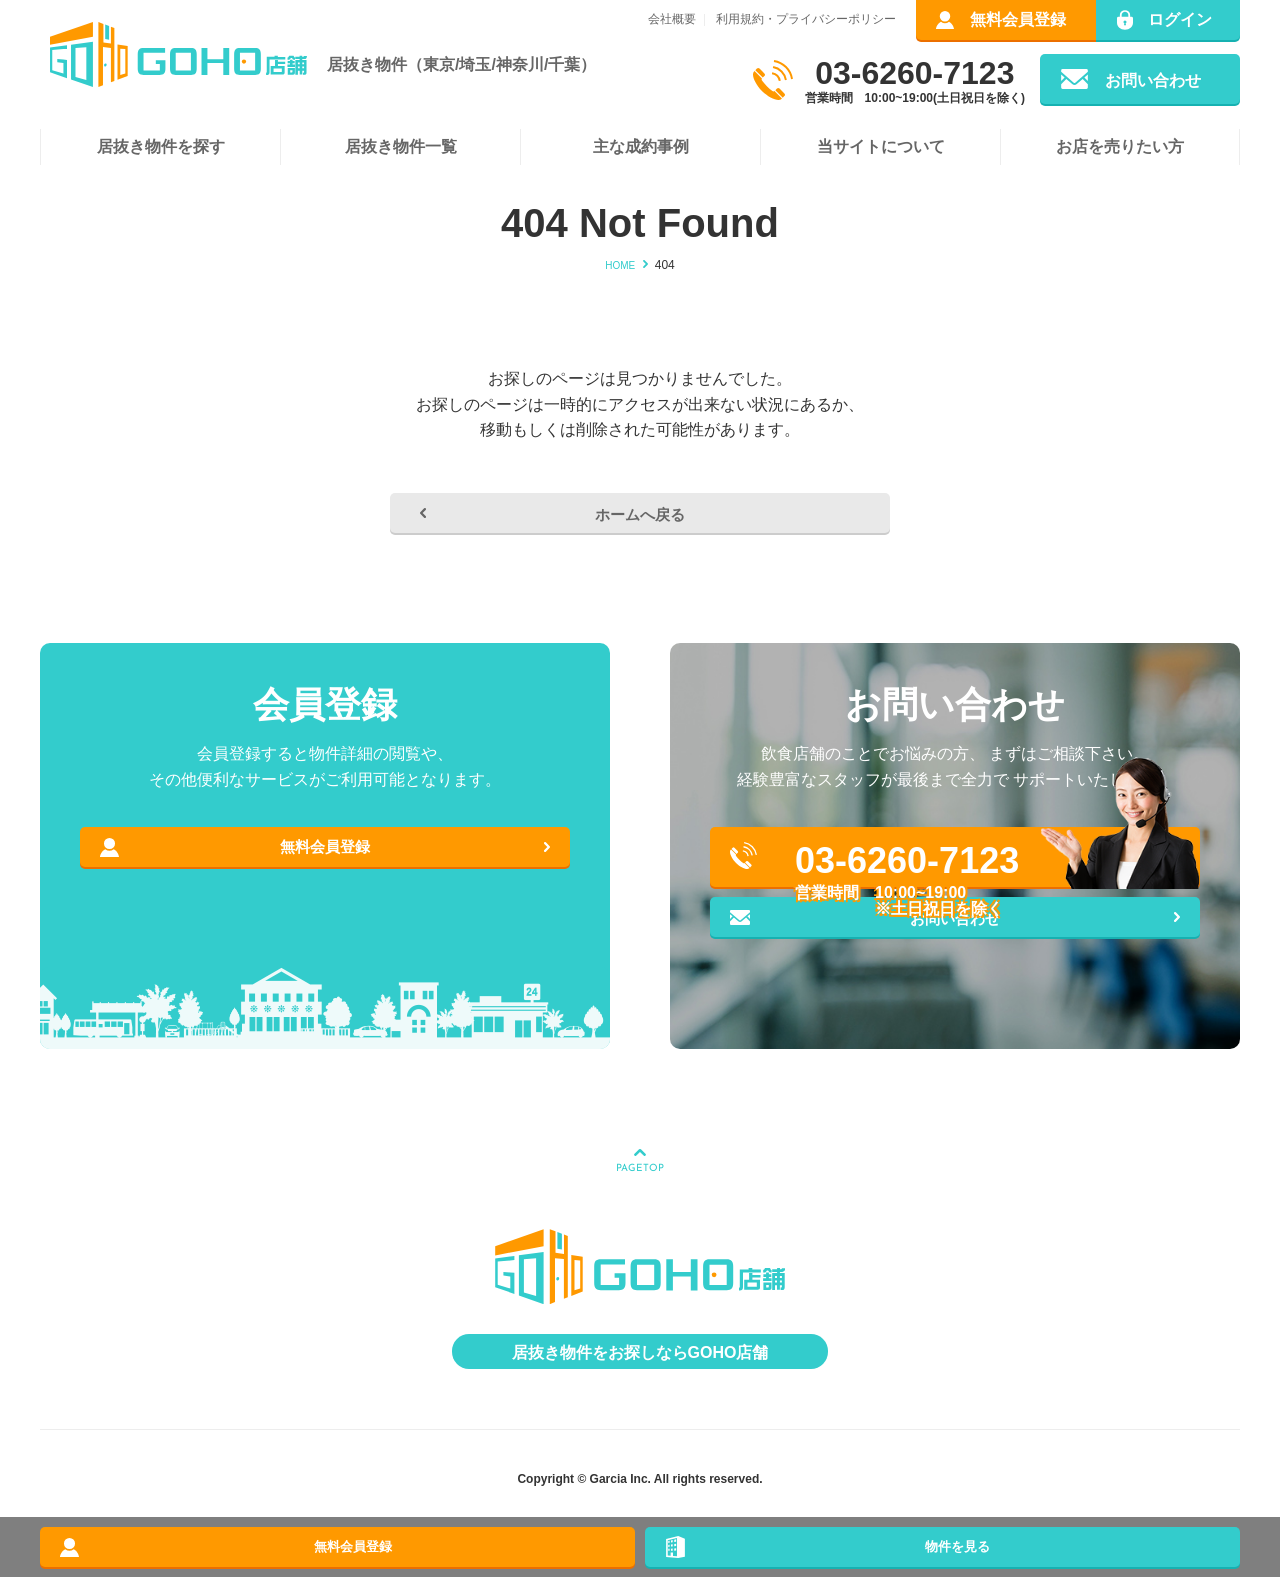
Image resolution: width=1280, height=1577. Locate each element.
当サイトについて (881, 146)
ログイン (1180, 19)
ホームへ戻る (640, 526)
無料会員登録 (1018, 19)
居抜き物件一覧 (401, 146)
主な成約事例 (641, 146)
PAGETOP (640, 1210)
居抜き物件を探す (161, 146)
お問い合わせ (1153, 80)
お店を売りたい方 (1120, 146)
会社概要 (672, 19)
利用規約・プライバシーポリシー (806, 19)
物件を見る (943, 1538)
